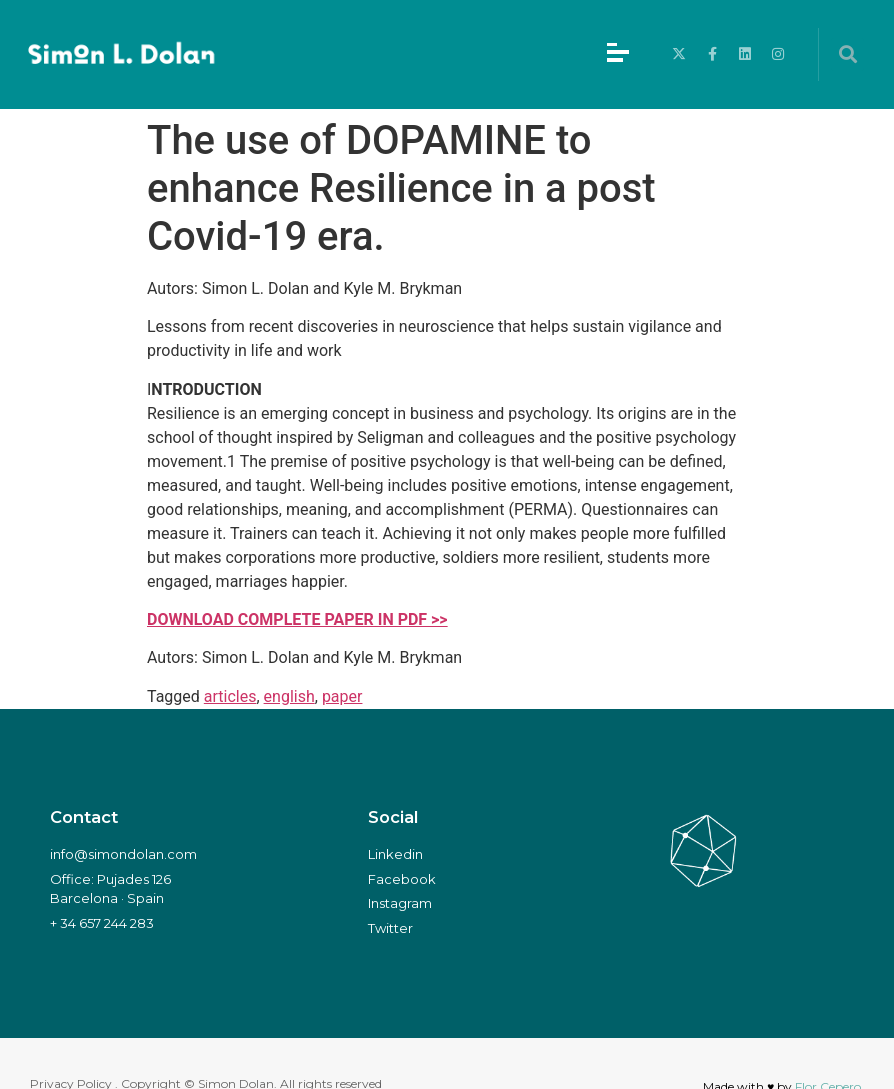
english (289, 696)
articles (230, 696)
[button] (847, 54)
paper (342, 696)
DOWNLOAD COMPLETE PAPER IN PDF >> (297, 619)
